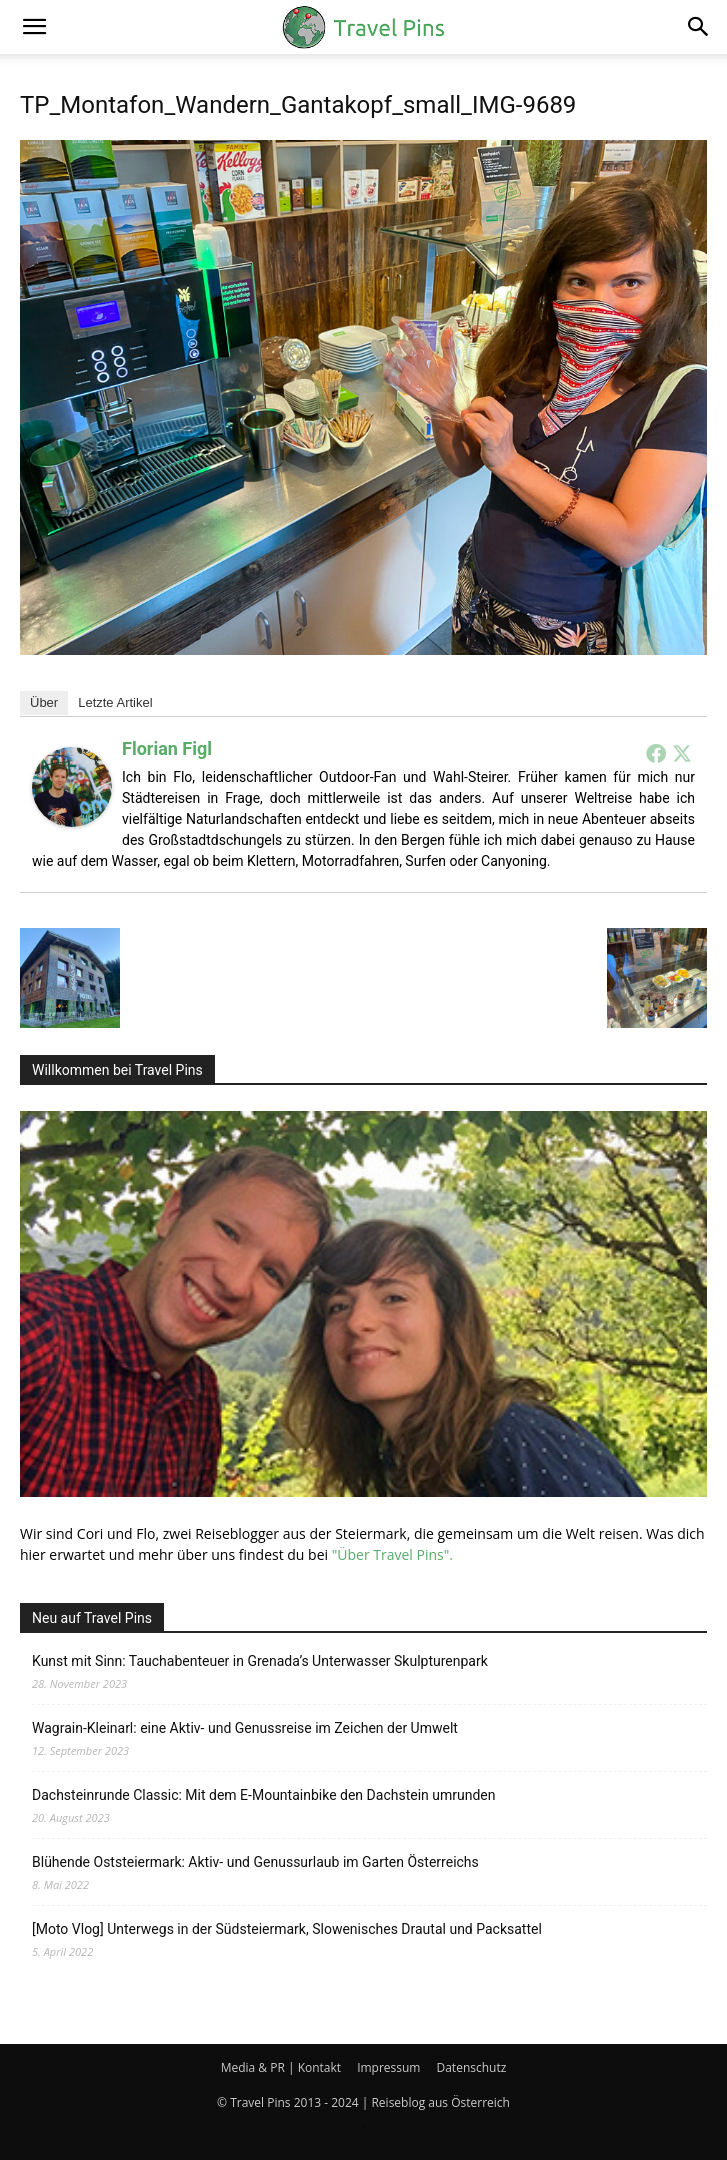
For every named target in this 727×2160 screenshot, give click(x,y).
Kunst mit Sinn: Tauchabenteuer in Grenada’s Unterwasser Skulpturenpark (260, 1661)
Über (44, 702)
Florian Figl (167, 748)
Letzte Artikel (115, 702)
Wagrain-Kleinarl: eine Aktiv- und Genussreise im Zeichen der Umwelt (245, 1728)
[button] (34, 27)
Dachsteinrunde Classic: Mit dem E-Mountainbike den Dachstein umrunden (264, 1795)
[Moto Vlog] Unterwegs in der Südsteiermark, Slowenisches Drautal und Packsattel (287, 1929)
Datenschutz (471, 2067)
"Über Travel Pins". (392, 1554)
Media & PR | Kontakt (281, 2067)
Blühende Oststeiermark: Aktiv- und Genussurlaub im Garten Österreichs (255, 1862)
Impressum (388, 2067)
